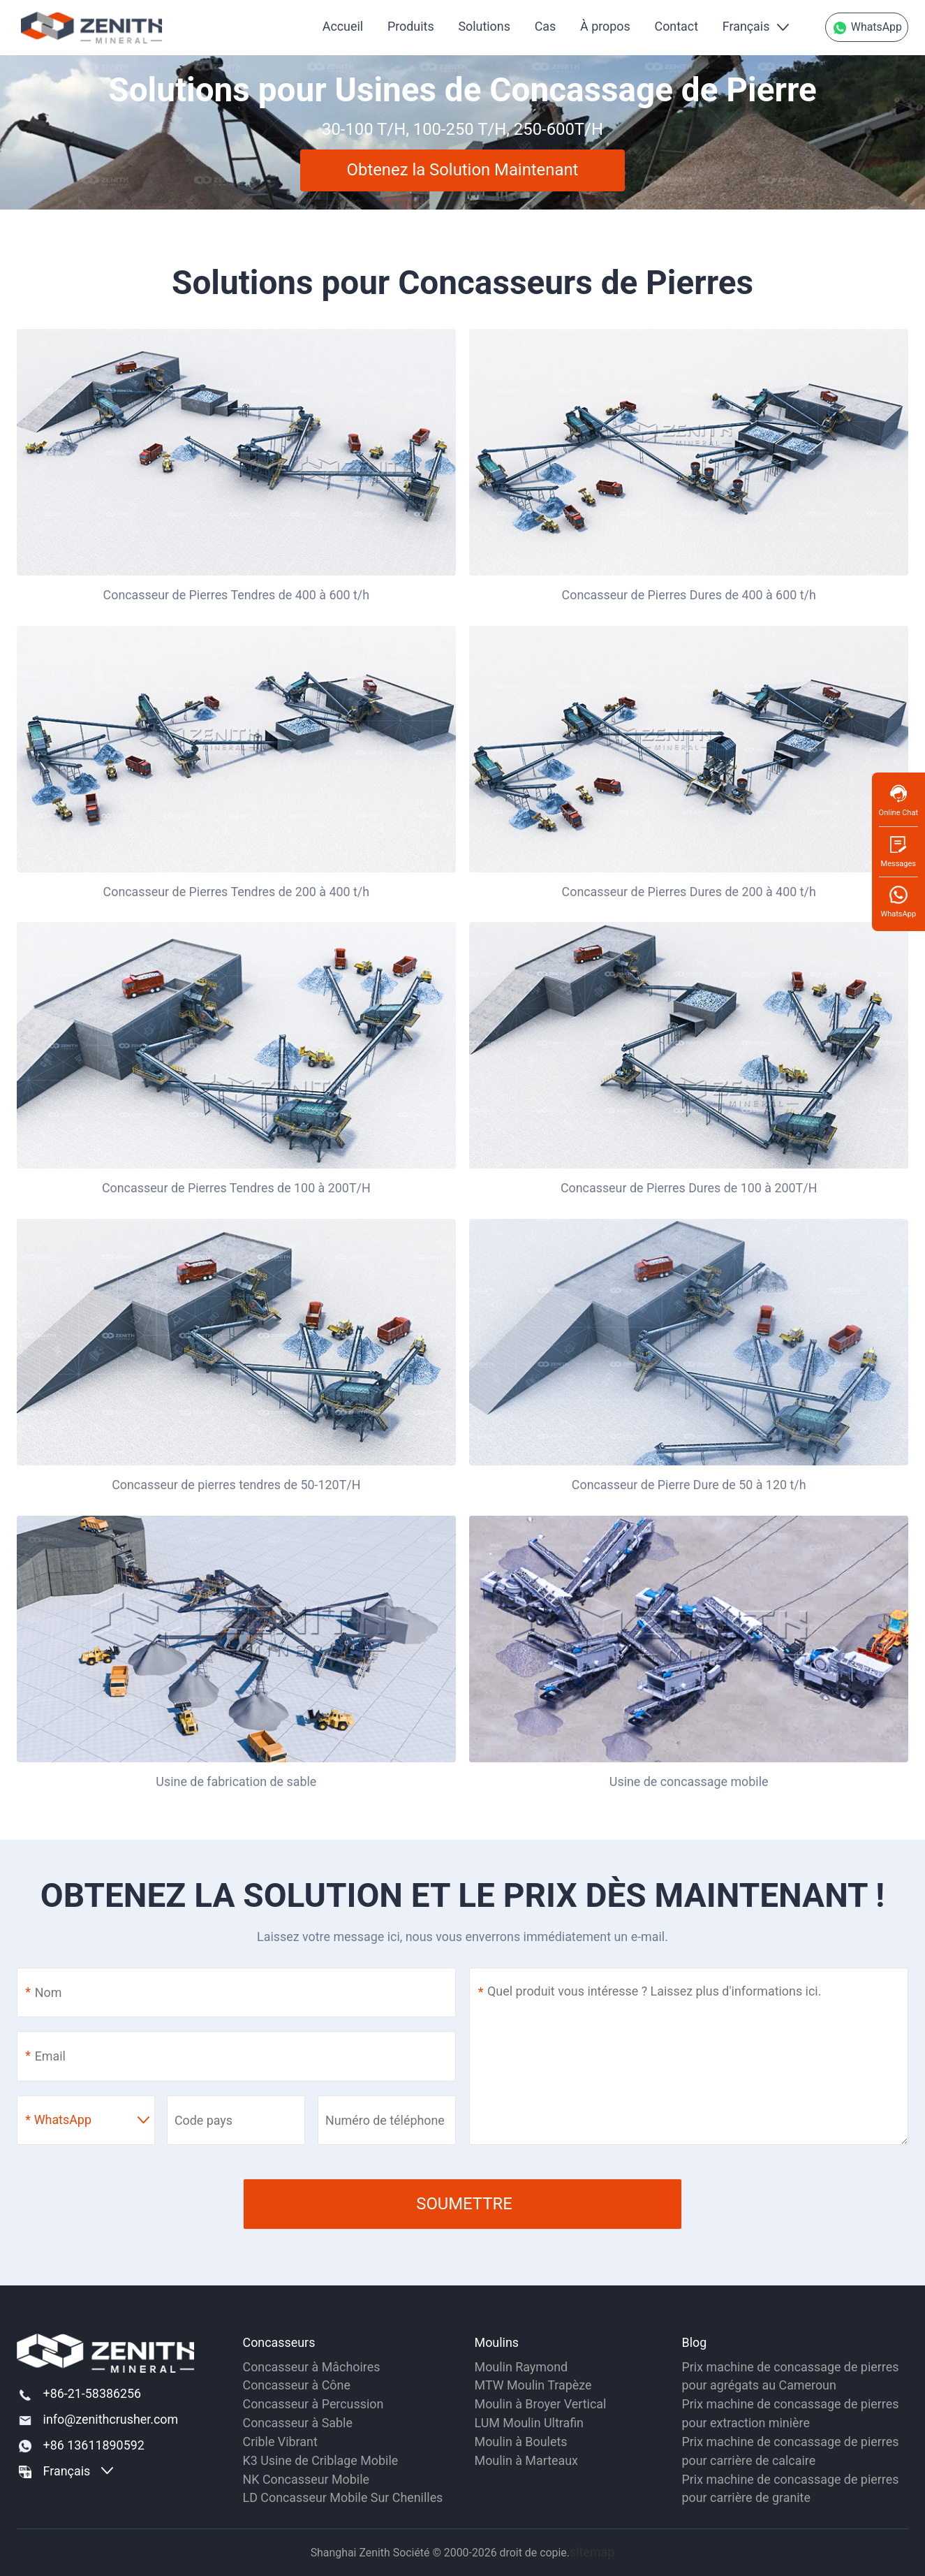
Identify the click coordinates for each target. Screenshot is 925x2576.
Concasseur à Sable (298, 2422)
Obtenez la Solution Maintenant (463, 170)
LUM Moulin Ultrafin (529, 2422)
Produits (410, 26)
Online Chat (898, 800)
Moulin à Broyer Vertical (541, 2403)
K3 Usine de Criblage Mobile (321, 2460)
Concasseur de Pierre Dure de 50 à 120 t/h (689, 1484)
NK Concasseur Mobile (306, 2479)
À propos (605, 26)
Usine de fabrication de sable (236, 1781)
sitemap (592, 2552)
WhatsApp (866, 28)
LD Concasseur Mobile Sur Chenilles (343, 2497)
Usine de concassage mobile (689, 1781)
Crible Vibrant (280, 2441)
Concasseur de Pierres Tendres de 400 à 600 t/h (236, 594)
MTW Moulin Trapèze (533, 2385)
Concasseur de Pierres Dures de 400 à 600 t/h (689, 594)
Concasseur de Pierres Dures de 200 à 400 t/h (689, 891)
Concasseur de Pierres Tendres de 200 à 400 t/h (236, 891)
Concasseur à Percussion (313, 2403)
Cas (545, 26)
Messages (898, 851)
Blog (694, 2342)
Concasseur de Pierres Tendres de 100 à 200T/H (236, 1187)
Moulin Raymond (521, 2366)
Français (746, 26)
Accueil (343, 26)
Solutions (484, 26)
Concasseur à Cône (296, 2385)
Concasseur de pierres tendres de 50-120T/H (236, 1484)
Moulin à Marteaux (526, 2460)
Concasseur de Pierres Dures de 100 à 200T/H (689, 1187)
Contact (676, 26)
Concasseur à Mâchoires (311, 2366)
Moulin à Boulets (521, 2441)
